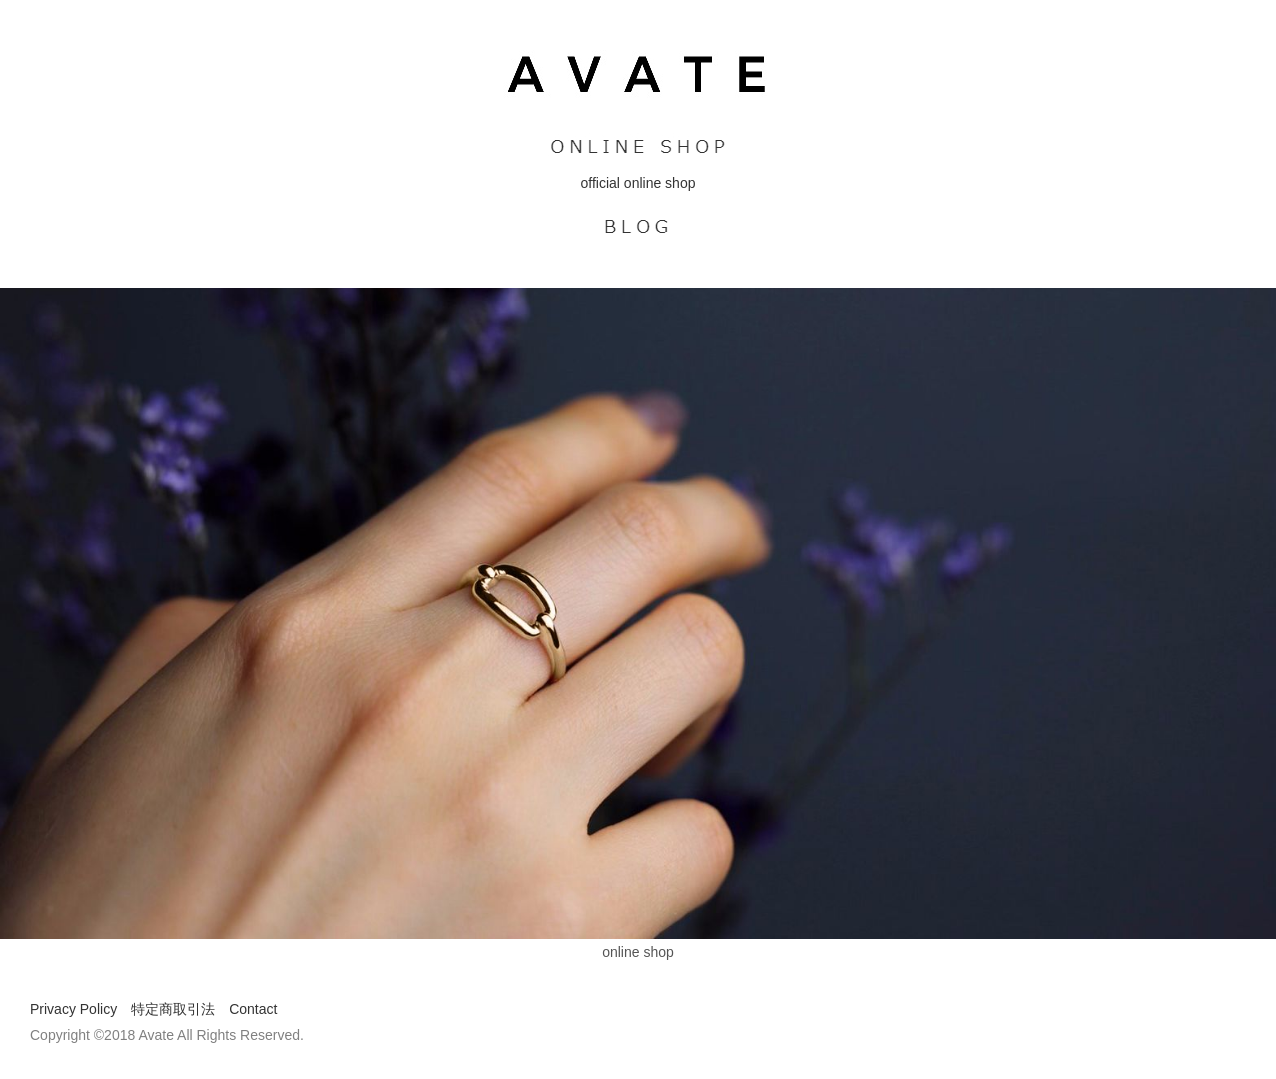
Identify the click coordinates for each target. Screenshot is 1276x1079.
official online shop (638, 183)
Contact (253, 1009)
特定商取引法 (173, 1009)
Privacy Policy (73, 1009)
